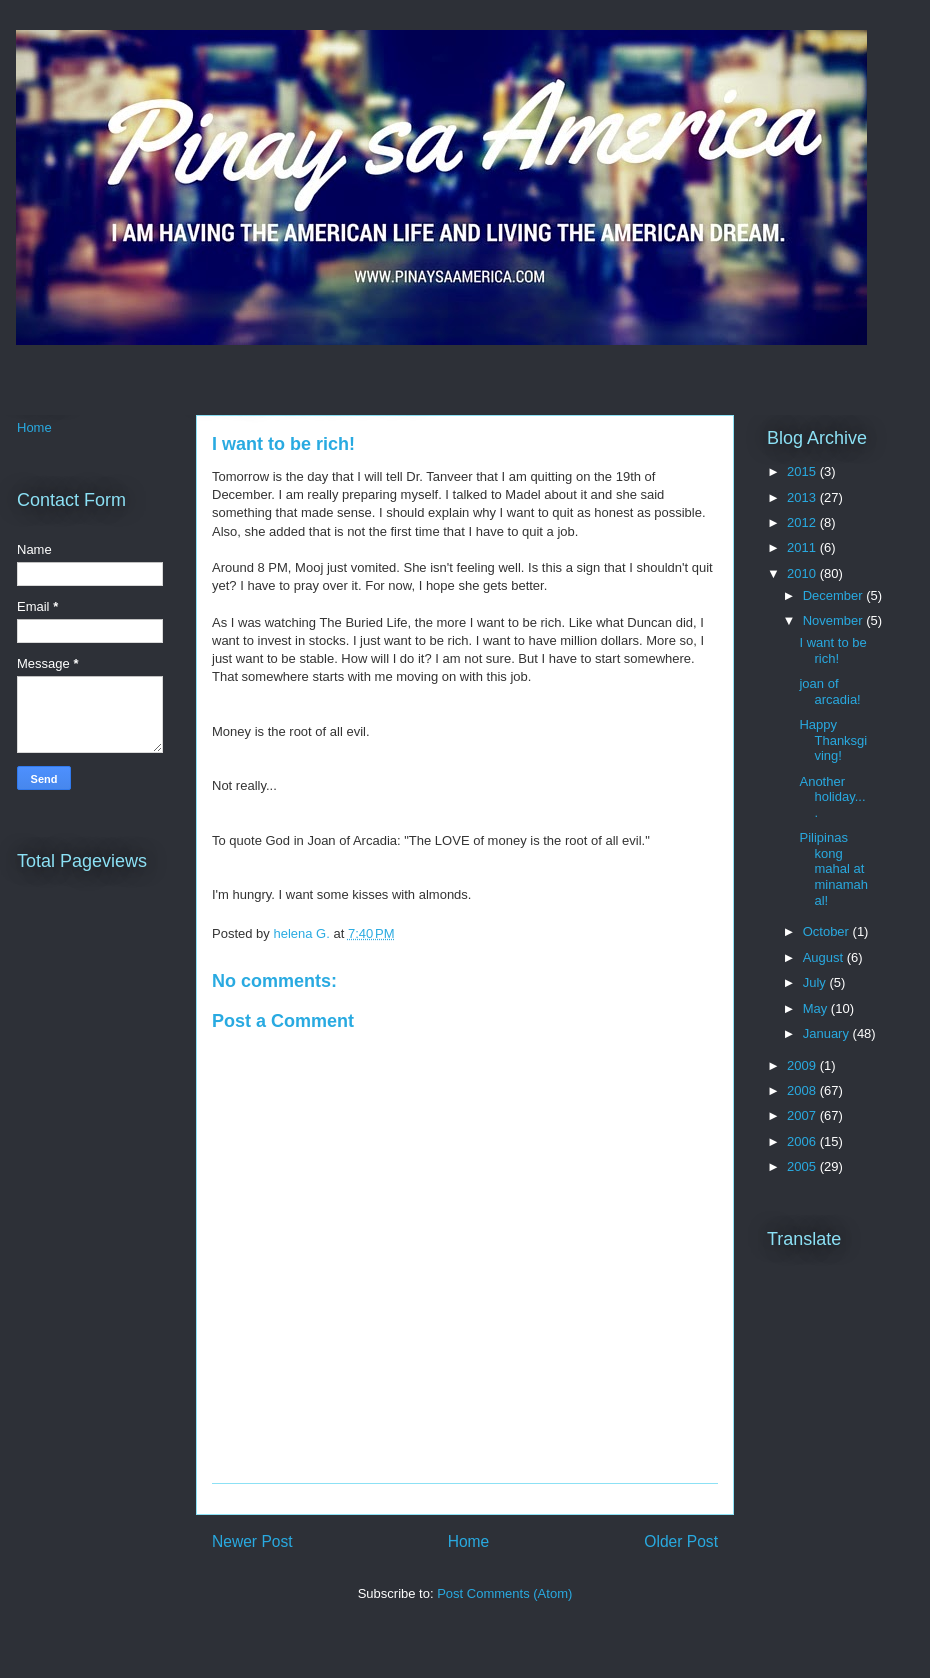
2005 (803, 1166)
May (817, 1008)
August (825, 957)
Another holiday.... (832, 797)
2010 (803, 573)
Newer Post (252, 1541)
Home (469, 1541)
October (828, 931)
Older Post (681, 1541)
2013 (803, 497)
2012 (803, 522)
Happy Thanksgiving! (833, 740)
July (816, 982)
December (835, 595)
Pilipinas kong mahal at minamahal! (833, 868)
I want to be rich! (832, 650)
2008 (803, 1090)
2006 (803, 1141)
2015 (803, 471)
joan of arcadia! (829, 691)
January (828, 1033)
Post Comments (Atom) (504, 1593)
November (835, 620)
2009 (803, 1065)
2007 (803, 1115)
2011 (803, 547)
